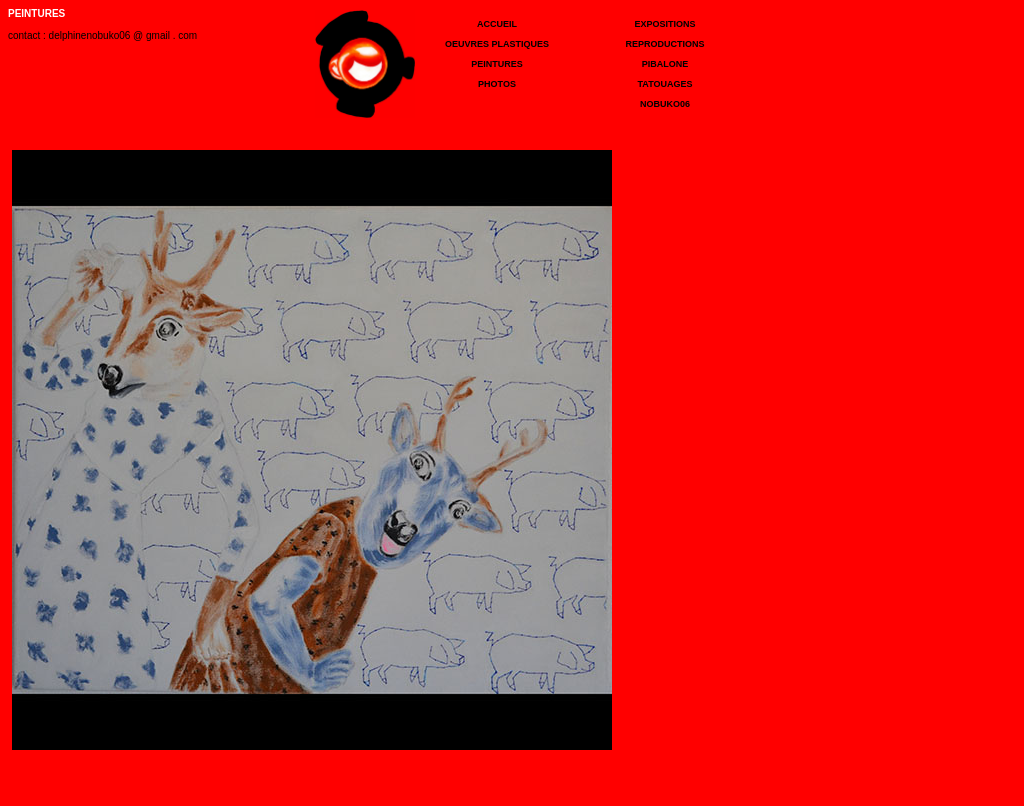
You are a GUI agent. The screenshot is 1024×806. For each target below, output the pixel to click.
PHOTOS (497, 84)
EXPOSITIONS (664, 24)
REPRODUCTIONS (664, 44)
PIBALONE (665, 64)
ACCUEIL (497, 24)
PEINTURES (497, 64)
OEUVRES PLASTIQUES (497, 44)
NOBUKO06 (665, 104)
